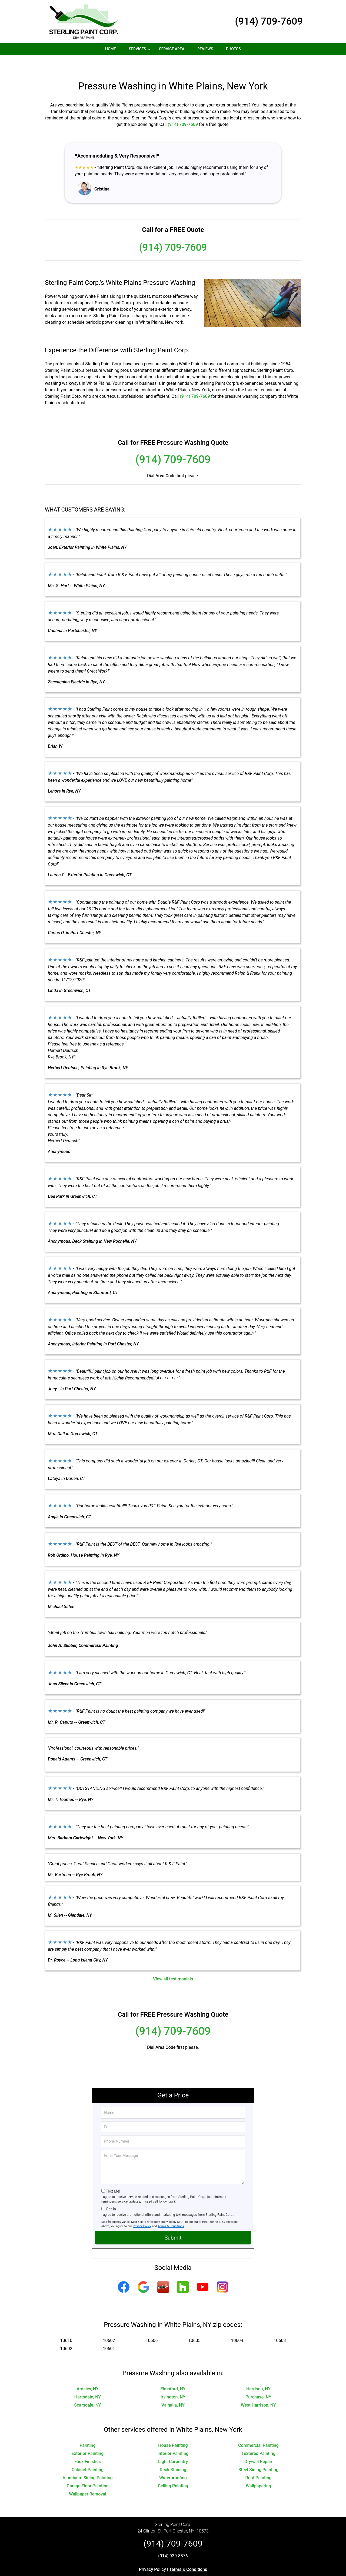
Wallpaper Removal (87, 2478)
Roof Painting (258, 2461)
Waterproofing (173, 2461)
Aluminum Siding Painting (87, 2461)
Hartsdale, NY (87, 2381)
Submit (172, 2221)
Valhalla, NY (172, 2389)
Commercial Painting (258, 2429)
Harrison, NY (258, 2372)
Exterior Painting (88, 2437)
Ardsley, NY (87, 2372)
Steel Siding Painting (258, 2453)
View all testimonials (173, 1963)
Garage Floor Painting (88, 2470)
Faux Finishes (87, 2445)
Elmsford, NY (172, 2372)
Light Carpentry (173, 2445)
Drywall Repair (258, 2445)
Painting (87, 2429)
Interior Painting (173, 2437)
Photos (233, 49)
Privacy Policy (142, 2210)
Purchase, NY (258, 2381)
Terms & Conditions (171, 2210)
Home (110, 49)
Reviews (205, 49)
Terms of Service (212, 2573)
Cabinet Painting (88, 2453)
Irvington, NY (173, 2381)
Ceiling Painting (173, 2470)
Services (140, 51)
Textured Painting (258, 2437)
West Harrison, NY (258, 2389)
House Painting (173, 2429)
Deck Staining (173, 2453)
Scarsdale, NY (87, 2389)
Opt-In (111, 2193)
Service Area (171, 49)
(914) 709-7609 (269, 21)
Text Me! (113, 2175)
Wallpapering (258, 2470)
